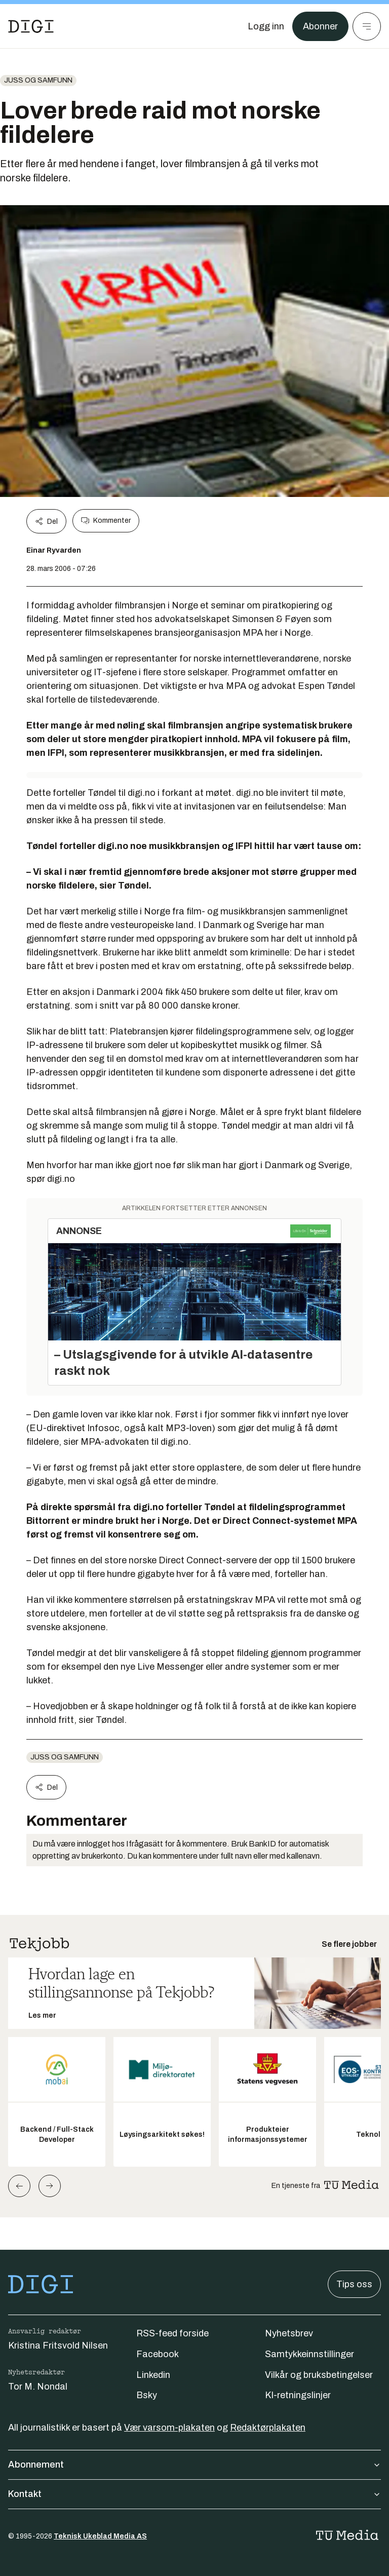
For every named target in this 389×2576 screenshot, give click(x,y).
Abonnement (194, 2464)
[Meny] (367, 26)
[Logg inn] (266, 26)
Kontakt (194, 2494)
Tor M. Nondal (37, 2386)
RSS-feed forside (172, 2333)
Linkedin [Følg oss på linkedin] (153, 2375)
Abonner (320, 26)
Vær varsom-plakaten (169, 2428)
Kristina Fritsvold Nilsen (58, 2345)
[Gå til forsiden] (31, 26)
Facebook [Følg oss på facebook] (157, 2354)
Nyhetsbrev (289, 2333)
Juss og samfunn (38, 80)
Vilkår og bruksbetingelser (319, 2375)
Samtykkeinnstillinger (309, 2354)
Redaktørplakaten (267, 2428)
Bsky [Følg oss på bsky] (146, 2395)
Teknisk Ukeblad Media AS (100, 2536)
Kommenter (106, 521)
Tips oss (354, 2284)
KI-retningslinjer (298, 2395)
